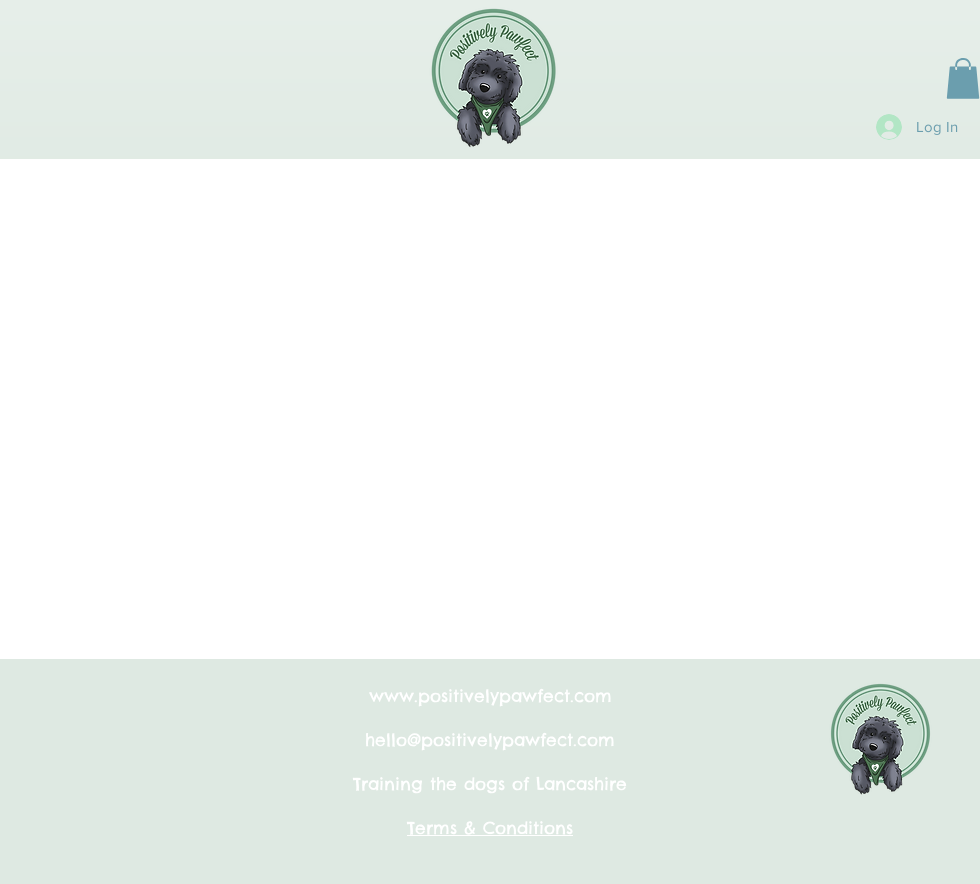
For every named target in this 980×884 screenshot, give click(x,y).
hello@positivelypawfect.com (490, 740)
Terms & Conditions (490, 828)
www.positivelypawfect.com (490, 696)
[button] (963, 78)
